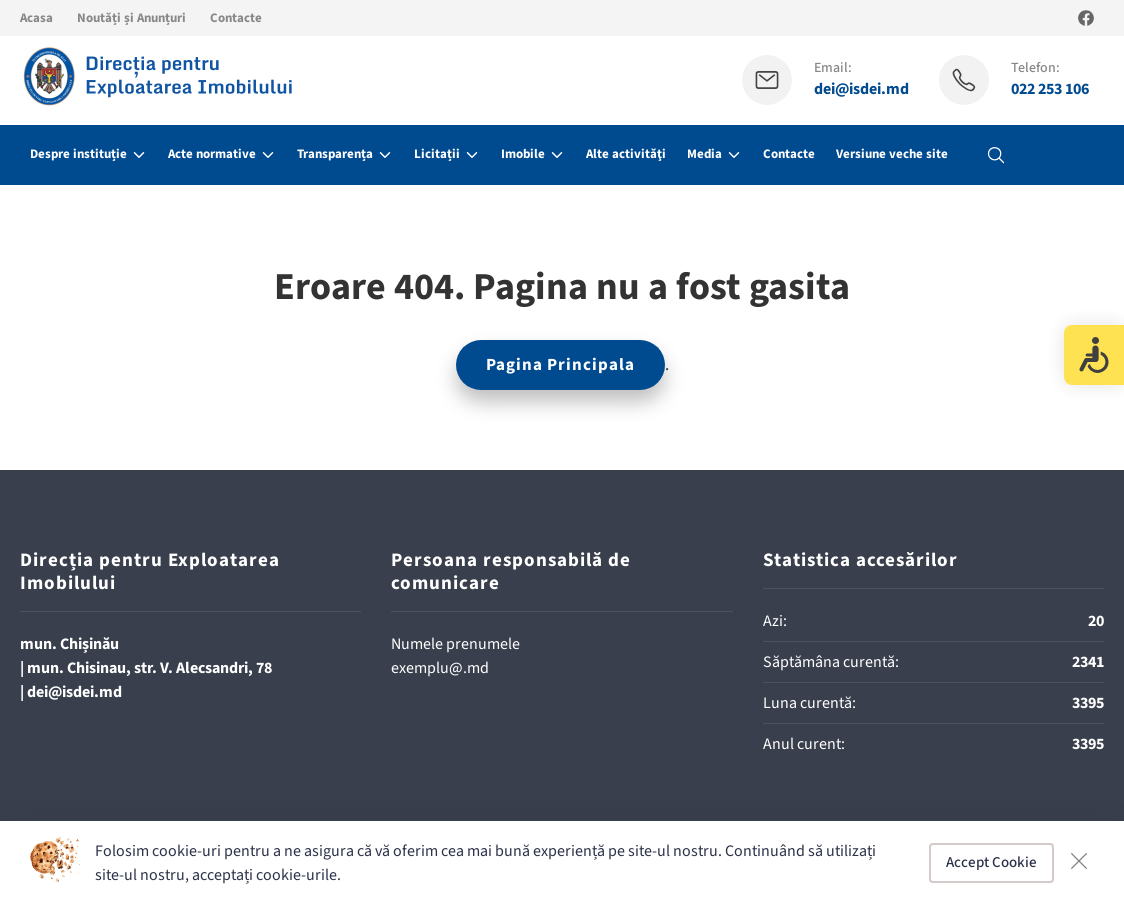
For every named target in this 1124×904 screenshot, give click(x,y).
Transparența (335, 154)
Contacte (236, 18)
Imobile (523, 154)
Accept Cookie (991, 862)
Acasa (36, 18)
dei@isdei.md (861, 89)
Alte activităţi (626, 154)
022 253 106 (1050, 89)
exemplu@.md (440, 668)
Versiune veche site (892, 154)
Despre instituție (78, 154)
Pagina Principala (560, 365)
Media (704, 154)
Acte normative (212, 154)
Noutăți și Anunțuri (131, 18)
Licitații (437, 154)
